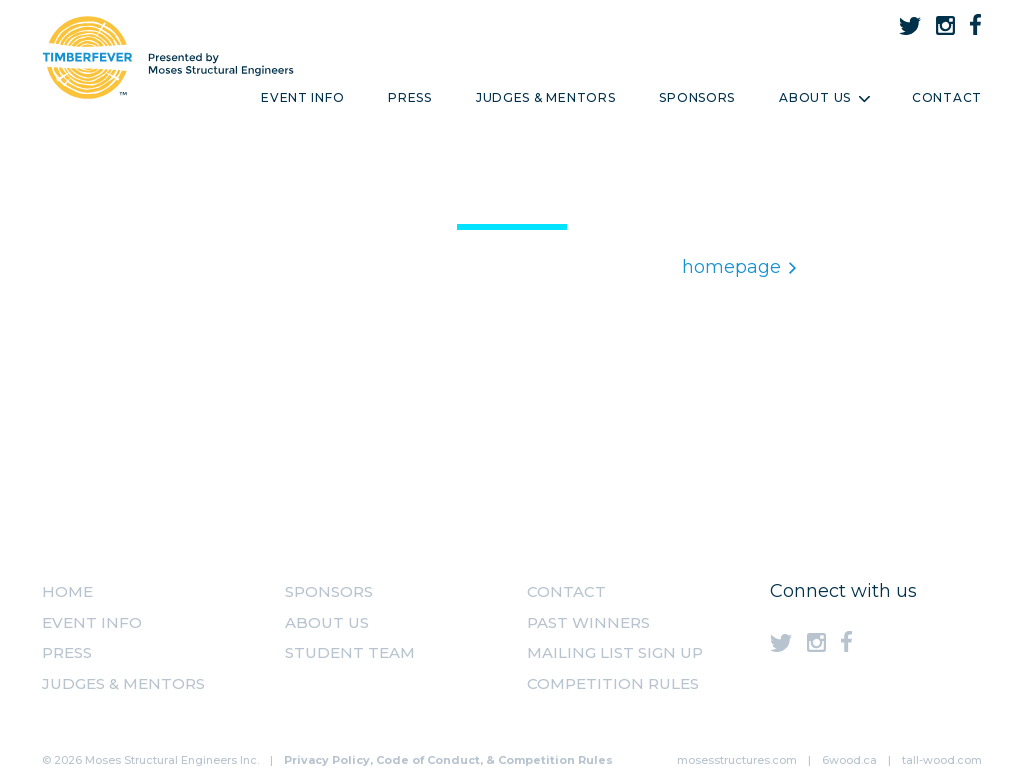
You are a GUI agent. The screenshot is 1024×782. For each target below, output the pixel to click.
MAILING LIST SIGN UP (615, 652)
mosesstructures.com (737, 760)
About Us (823, 97)
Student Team (350, 652)
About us (327, 622)
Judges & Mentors (546, 97)
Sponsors (697, 97)
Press (410, 97)
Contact (947, 97)
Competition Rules (613, 683)
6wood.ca (849, 760)
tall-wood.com (942, 760)
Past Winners (588, 622)
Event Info (302, 97)
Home (67, 591)
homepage (739, 267)
